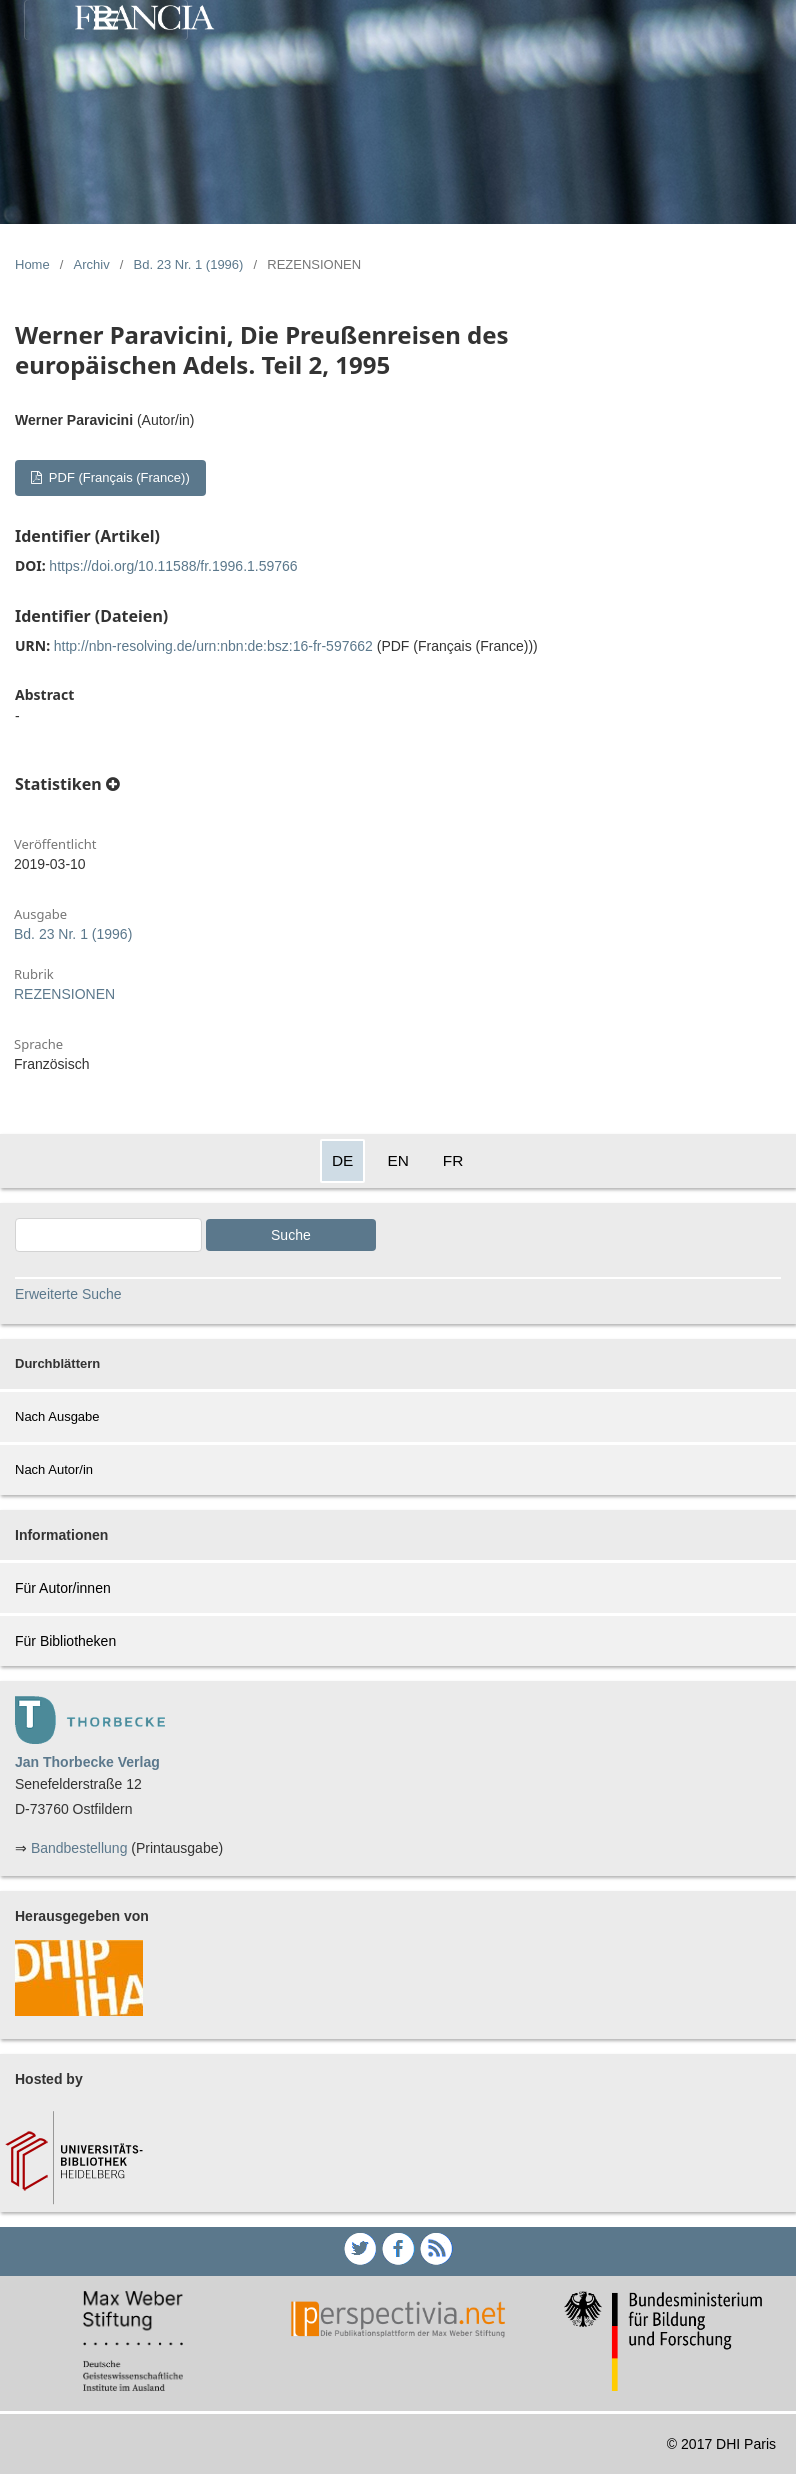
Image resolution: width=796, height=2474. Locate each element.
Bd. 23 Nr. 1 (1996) (189, 264)
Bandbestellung (79, 1848)
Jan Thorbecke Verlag (87, 1762)
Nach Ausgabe (57, 1416)
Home (32, 264)
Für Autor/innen (63, 1588)
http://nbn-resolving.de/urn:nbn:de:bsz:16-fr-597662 (213, 646)
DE (342, 1160)
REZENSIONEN (64, 994)
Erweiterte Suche (68, 1294)
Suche (291, 1235)
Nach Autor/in (54, 1469)
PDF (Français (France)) (117, 477)
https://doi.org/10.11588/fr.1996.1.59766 (173, 566)
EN (397, 1160)
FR (453, 1160)
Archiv (92, 264)
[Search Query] (108, 1235)
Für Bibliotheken (65, 1641)
